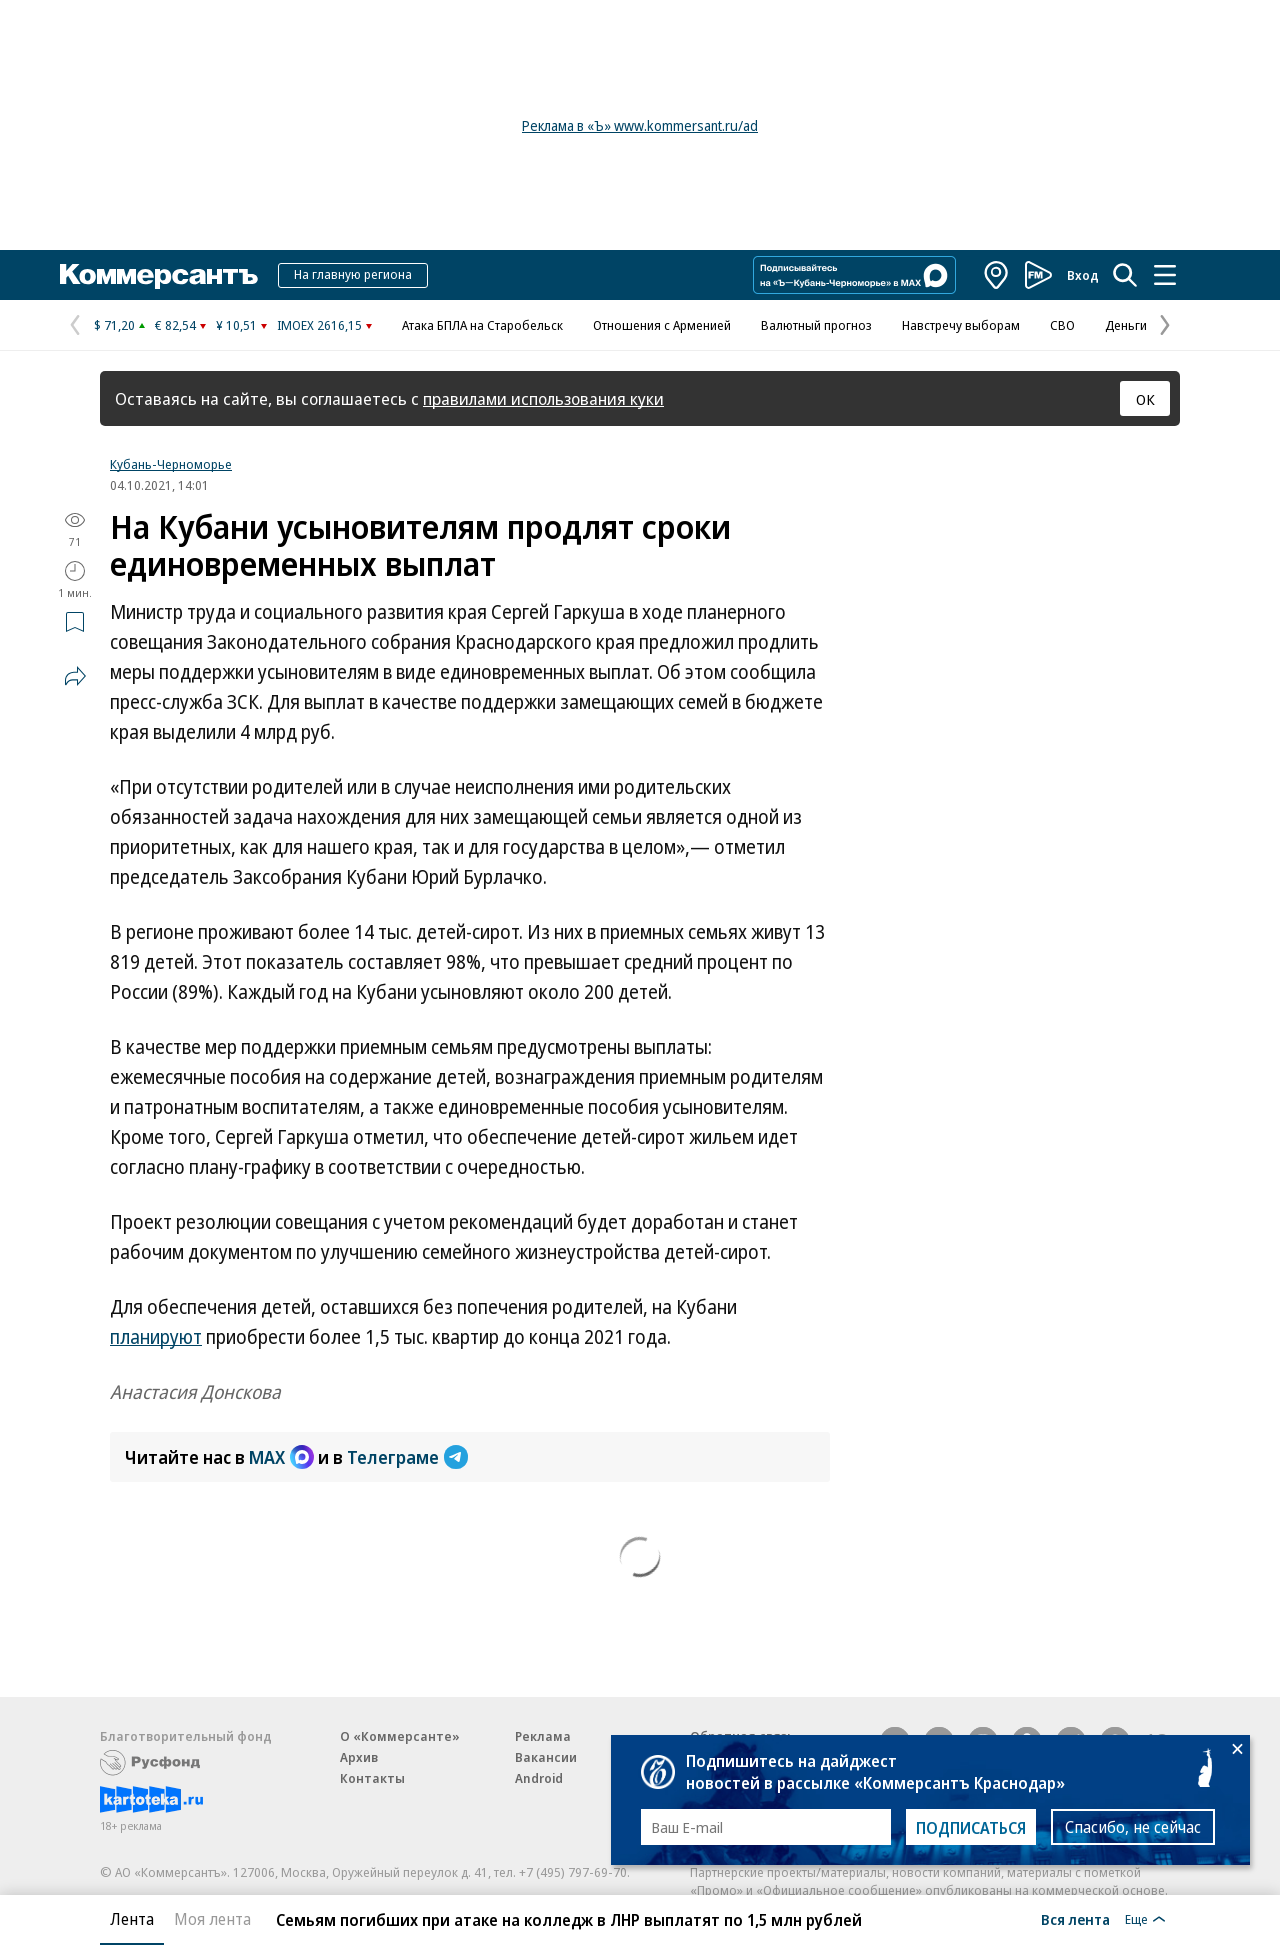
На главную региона (353, 274)
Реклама (543, 1736)
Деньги (1126, 325)
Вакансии (546, 1757)
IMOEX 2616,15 (319, 325)
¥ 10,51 (236, 325)
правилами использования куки (543, 398)
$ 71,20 (114, 325)
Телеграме (407, 1457)
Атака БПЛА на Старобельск (482, 325)
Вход (1083, 275)
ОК (1145, 399)
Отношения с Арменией (662, 325)
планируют (156, 1337)
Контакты (372, 1778)
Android (539, 1778)
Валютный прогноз (816, 325)
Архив (359, 1757)
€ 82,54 (175, 325)
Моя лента (212, 1919)
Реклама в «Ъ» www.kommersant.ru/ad (640, 125)
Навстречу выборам (961, 325)
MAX (281, 1457)
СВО (1062, 325)
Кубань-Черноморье (171, 464)
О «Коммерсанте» (400, 1736)
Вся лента (1075, 1919)
